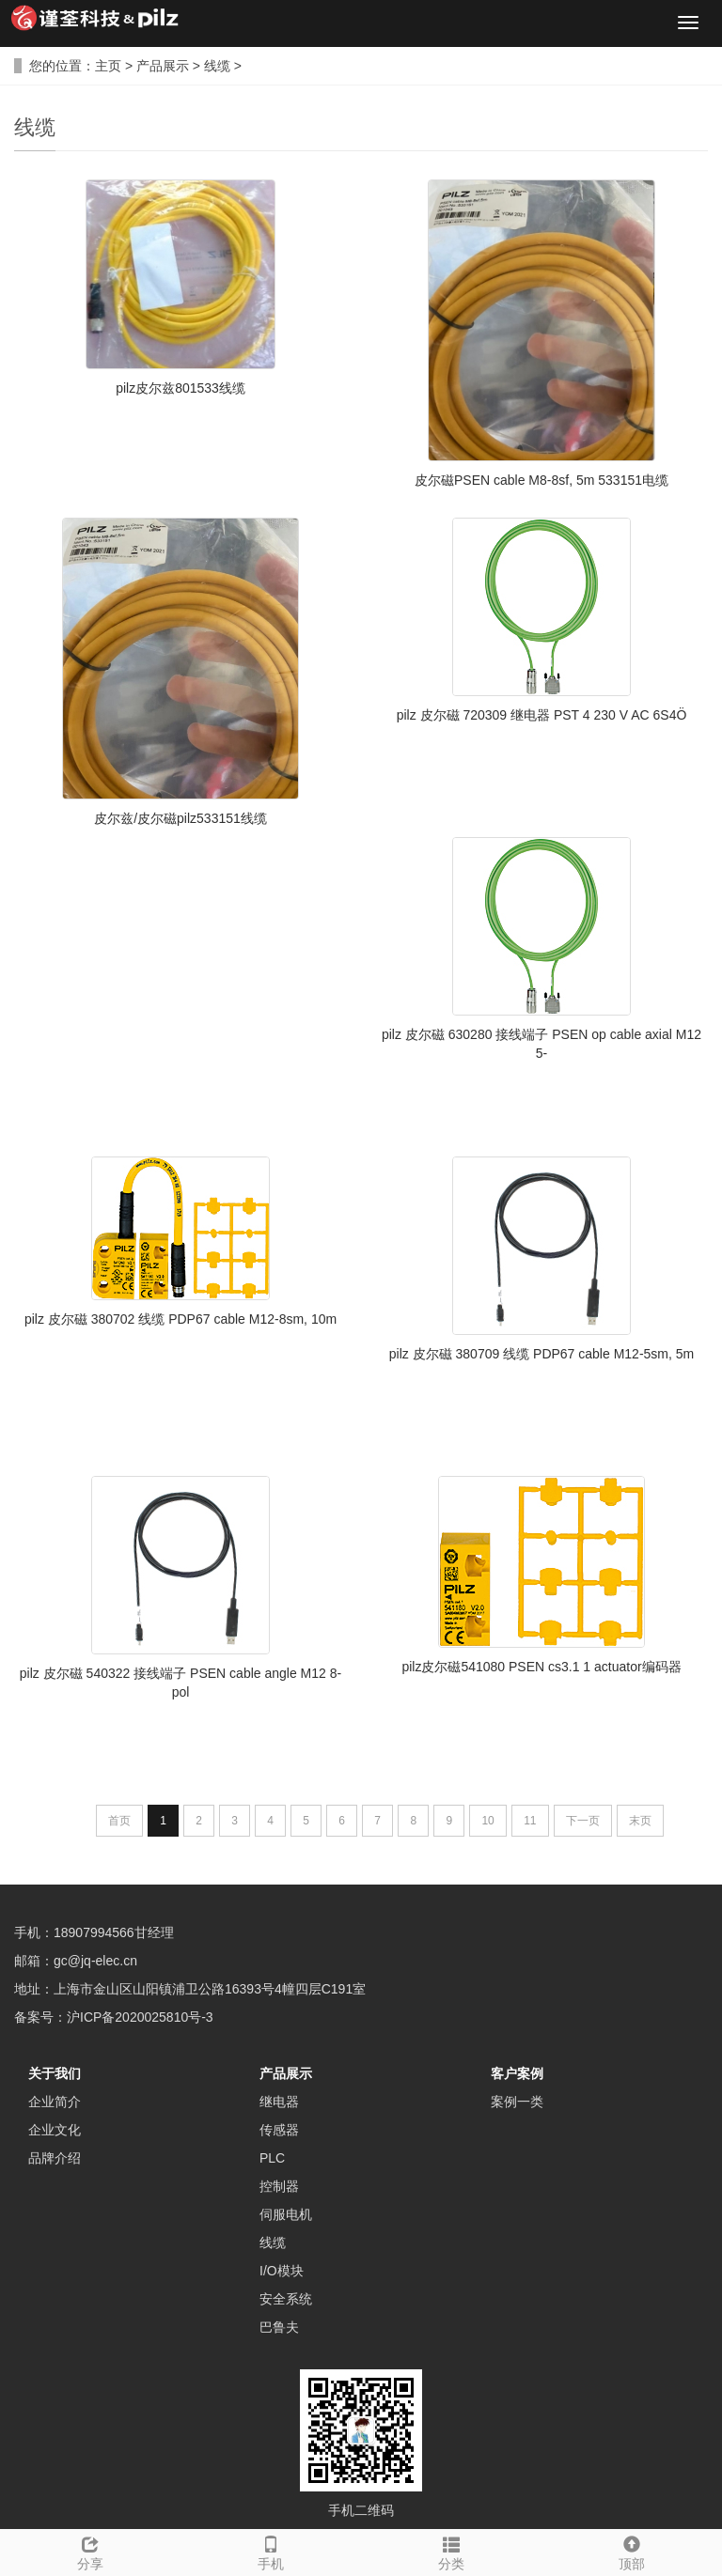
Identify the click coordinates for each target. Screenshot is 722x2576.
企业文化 (54, 2129)
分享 (90, 2550)
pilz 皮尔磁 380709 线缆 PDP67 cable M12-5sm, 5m (541, 1353)
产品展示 (162, 65)
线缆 (217, 65)
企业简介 (54, 2101)
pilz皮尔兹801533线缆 (180, 388)
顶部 (632, 2550)
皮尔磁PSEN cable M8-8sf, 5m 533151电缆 (541, 480)
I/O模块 (281, 2270)
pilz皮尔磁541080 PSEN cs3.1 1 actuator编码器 (541, 1666)
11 (530, 1820)
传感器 (279, 2129)
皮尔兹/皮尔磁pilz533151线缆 (180, 818)
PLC (272, 2157)
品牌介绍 (54, 2157)
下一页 (583, 1820)
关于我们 (54, 2073)
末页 (640, 1820)
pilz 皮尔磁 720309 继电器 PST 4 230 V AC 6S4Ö (542, 714)
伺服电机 (285, 2214)
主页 (108, 65)
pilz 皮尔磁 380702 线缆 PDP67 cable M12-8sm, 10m (180, 1319)
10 (487, 1820)
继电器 (279, 2101)
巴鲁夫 (279, 2327)
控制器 (279, 2186)
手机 (270, 2550)
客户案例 (517, 2073)
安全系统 (285, 2298)
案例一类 (517, 2101)
